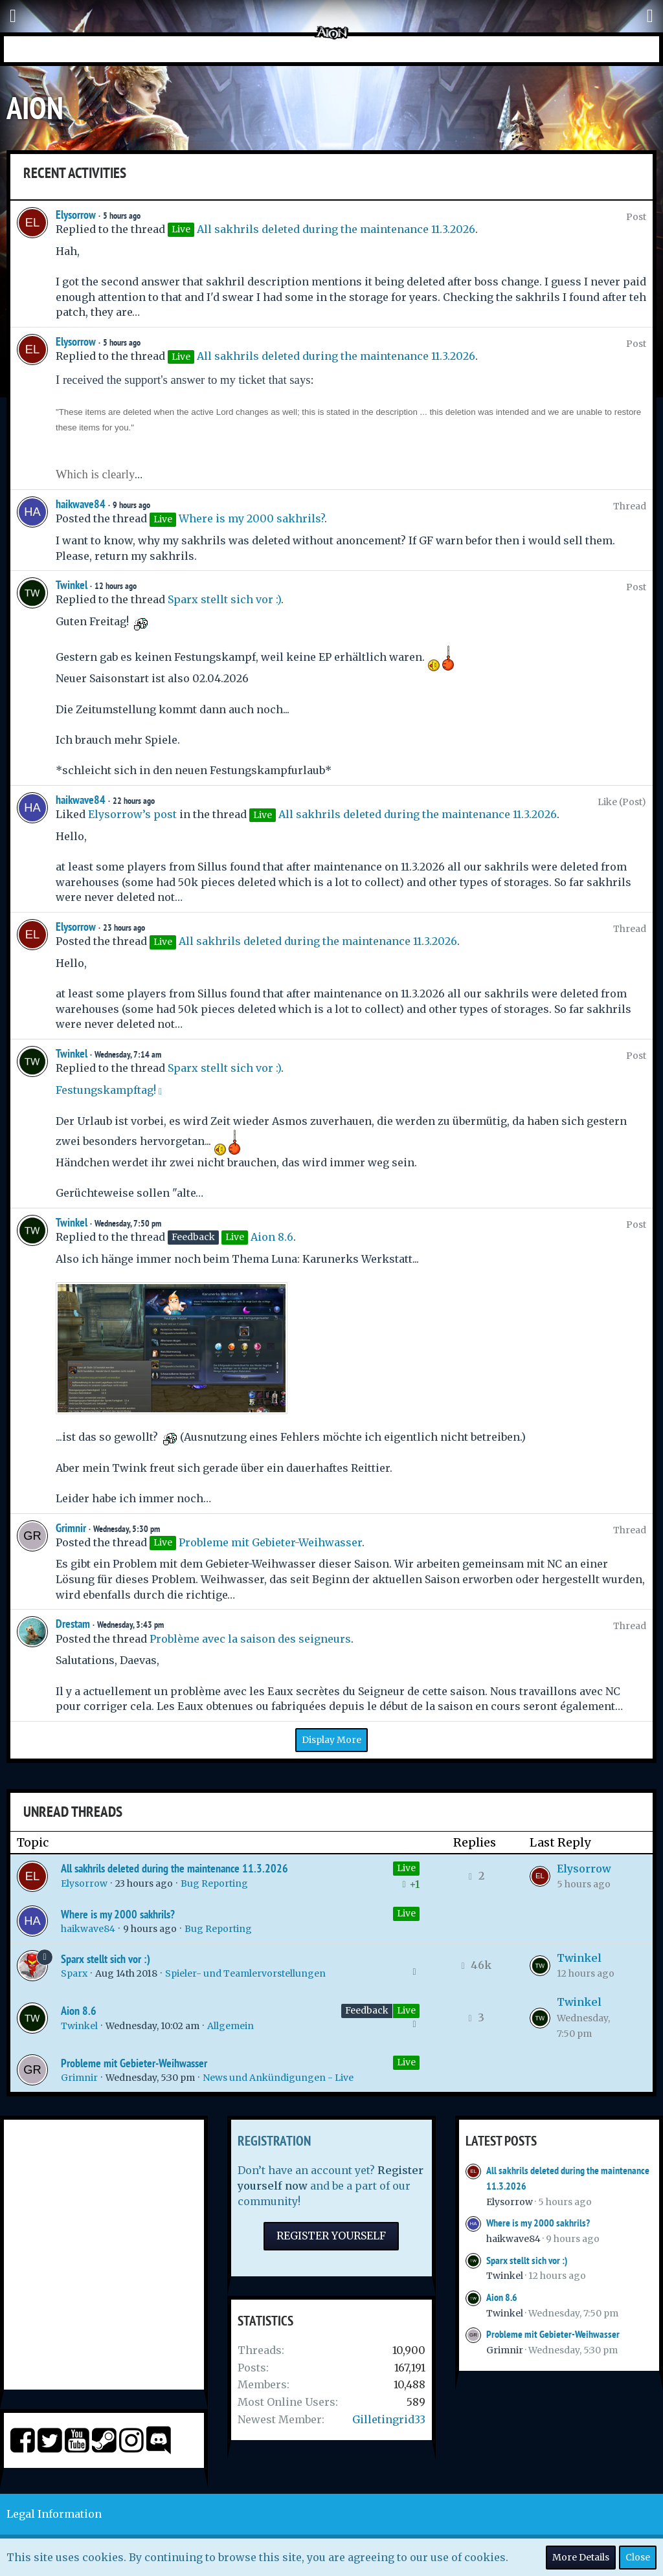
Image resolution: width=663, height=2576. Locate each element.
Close (637, 2557)
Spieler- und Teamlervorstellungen (245, 1973)
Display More (331, 1740)
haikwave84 (81, 503)
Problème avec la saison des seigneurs (250, 1638)
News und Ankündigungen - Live (278, 2077)
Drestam (73, 1623)
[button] (12, 16)
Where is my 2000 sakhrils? (251, 518)
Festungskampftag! (106, 1089)
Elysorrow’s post (132, 814)
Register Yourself (331, 2235)
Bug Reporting (214, 1883)
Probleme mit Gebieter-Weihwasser (270, 1542)
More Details (580, 2557)
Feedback (366, 2010)
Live (406, 1868)
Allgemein (230, 2026)
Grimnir (71, 1527)
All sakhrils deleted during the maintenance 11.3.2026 (336, 229)
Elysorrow (76, 214)
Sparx (74, 1973)
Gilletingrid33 (388, 2419)
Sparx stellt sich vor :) (224, 599)
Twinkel (71, 584)
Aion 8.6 (272, 1236)
